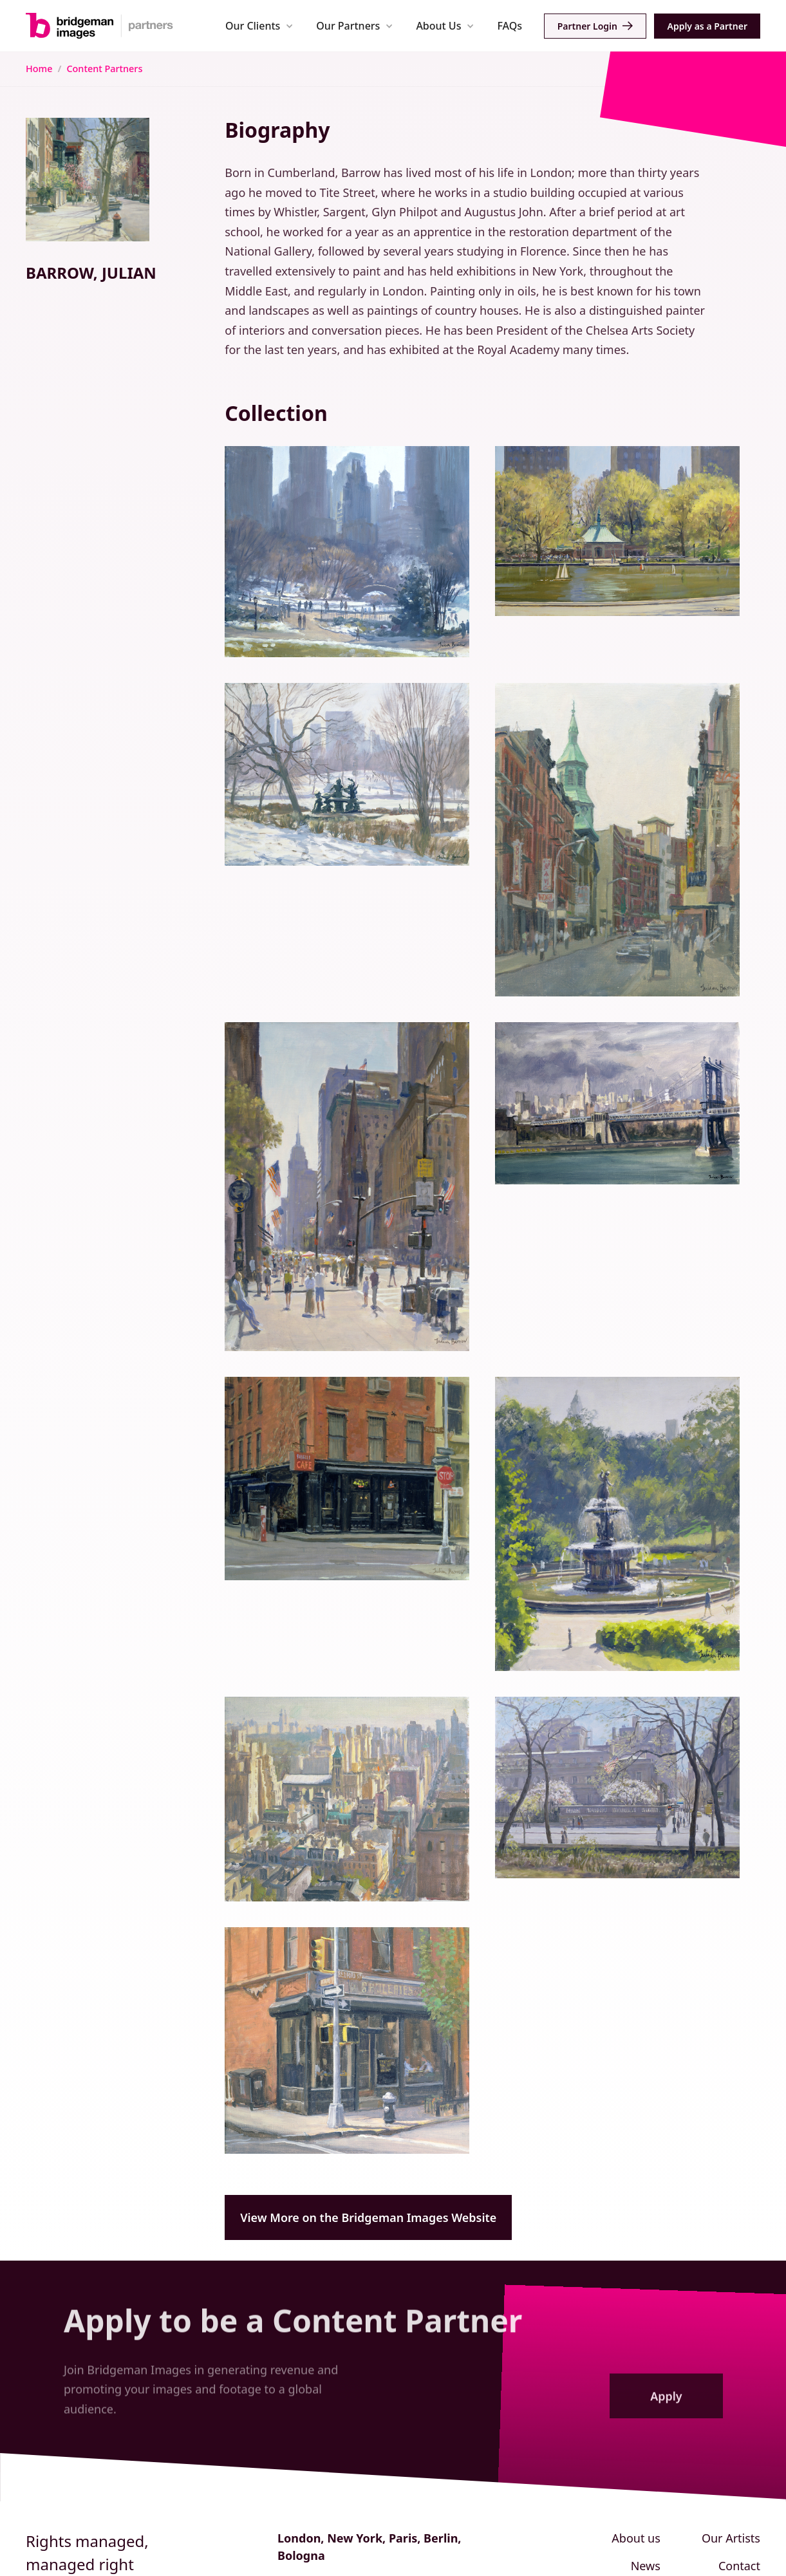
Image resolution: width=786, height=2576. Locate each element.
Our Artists (731, 2538)
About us (636, 2538)
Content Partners (104, 68)
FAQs (509, 26)
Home (39, 68)
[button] (259, 25)
